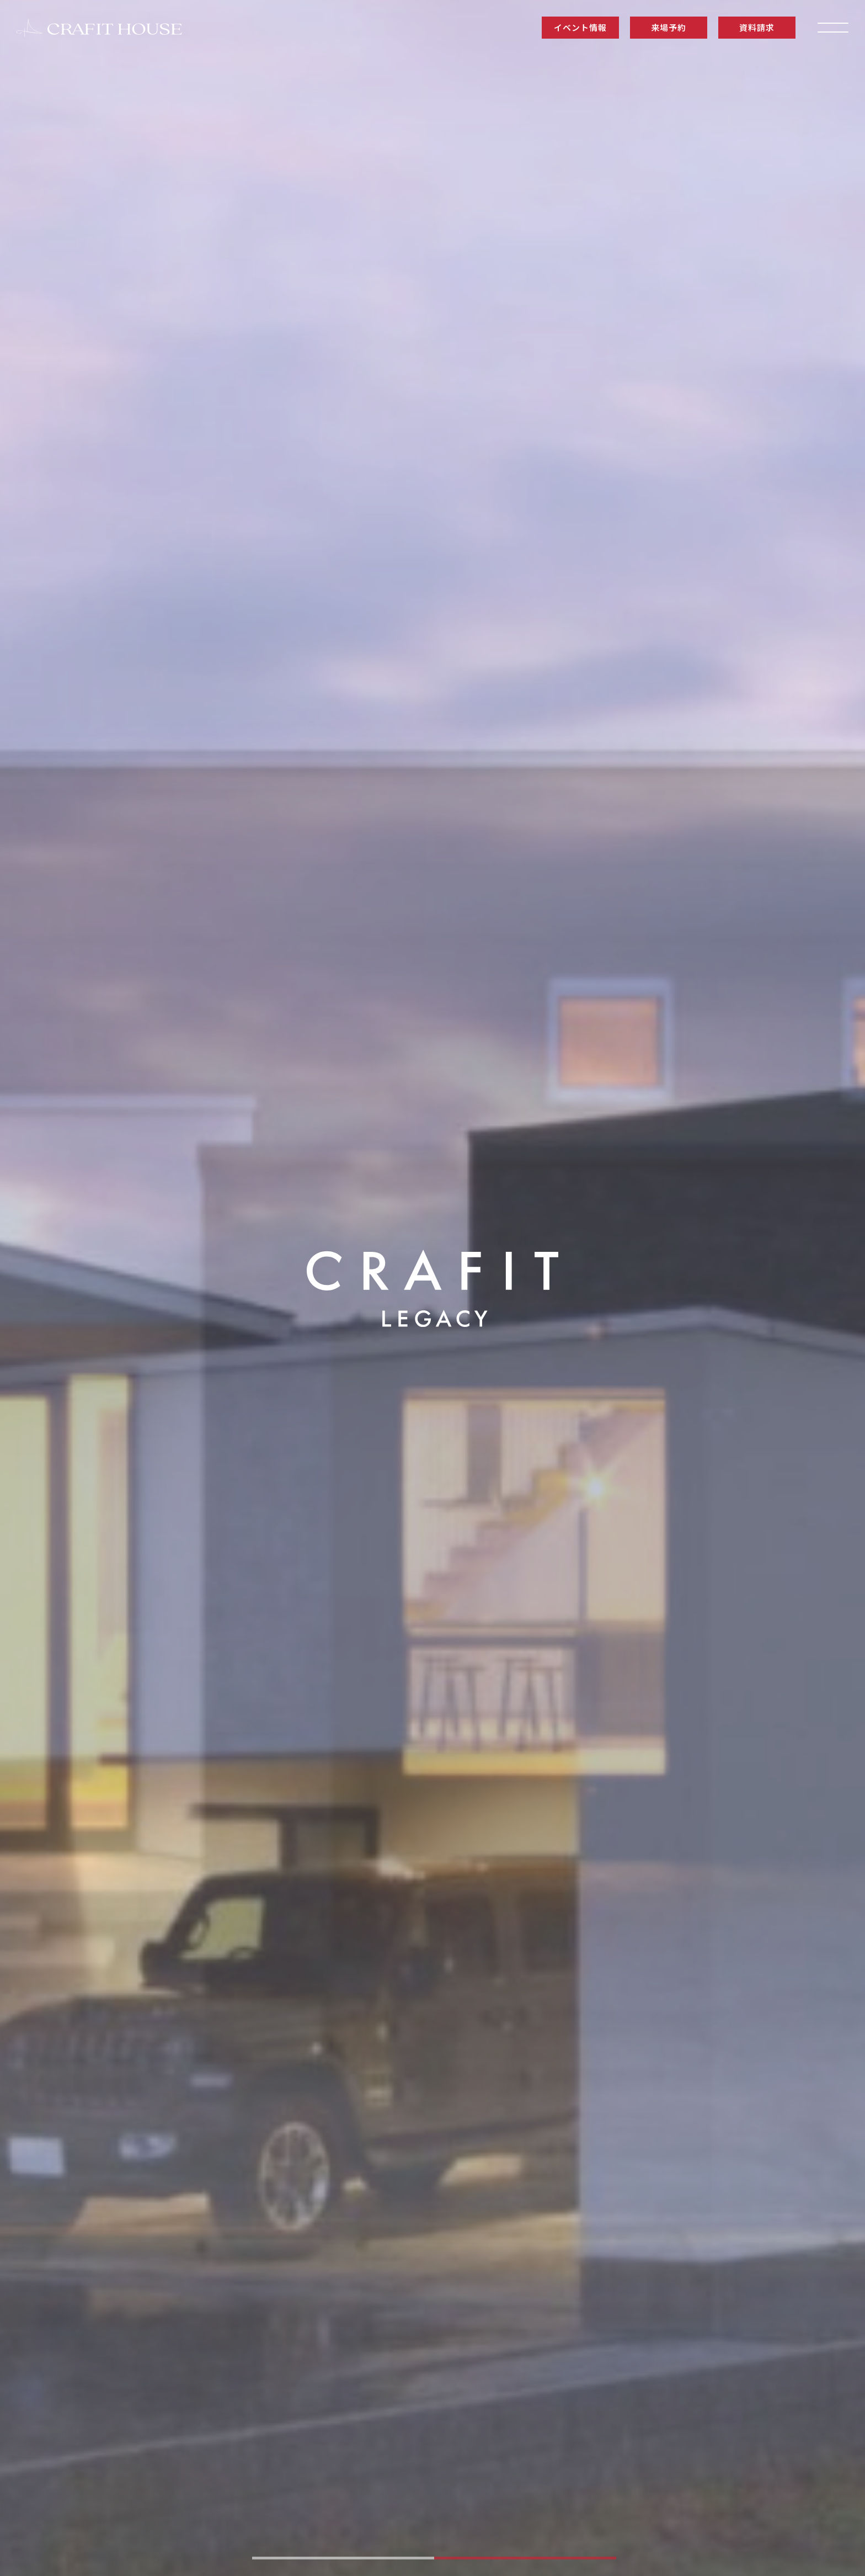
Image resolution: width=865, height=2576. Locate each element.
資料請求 (756, 27)
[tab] (343, 2558)
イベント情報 (580, 27)
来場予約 (668, 27)
